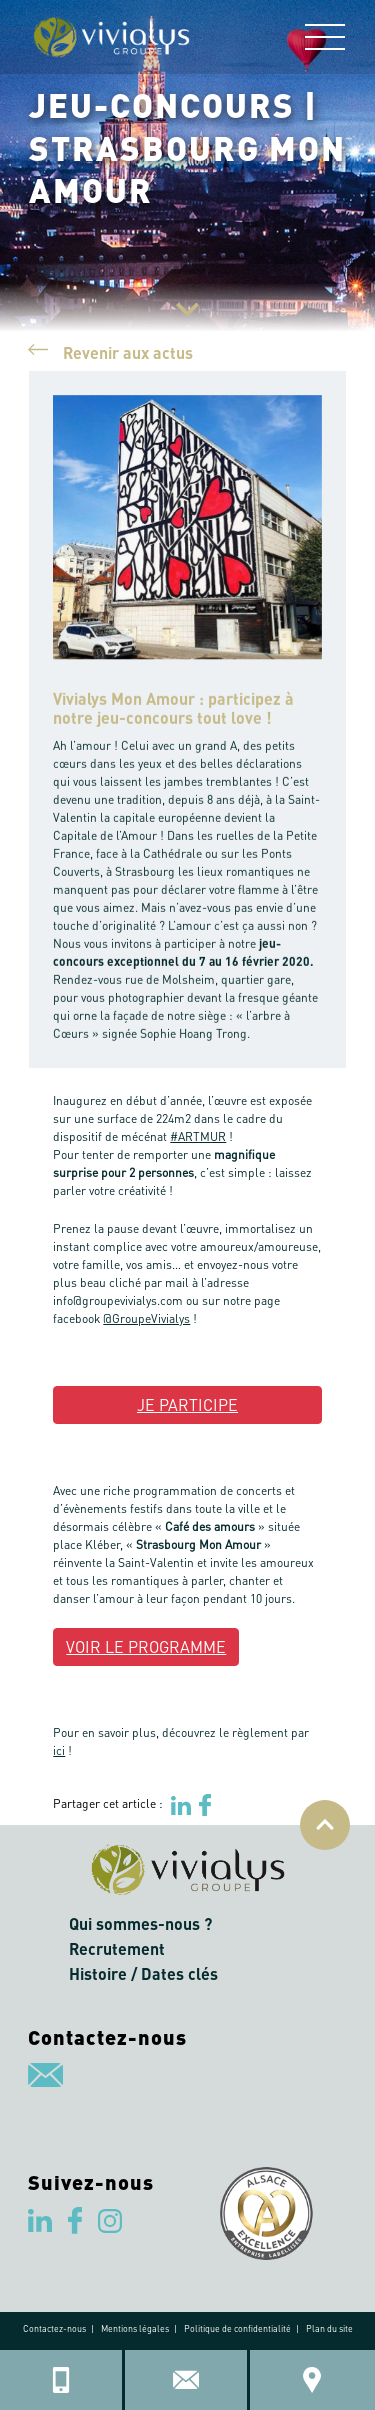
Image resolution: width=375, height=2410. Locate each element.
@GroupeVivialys (146, 1318)
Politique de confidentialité (237, 2328)
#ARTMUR (198, 1136)
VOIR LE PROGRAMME (146, 1646)
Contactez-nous (54, 2328)
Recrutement (117, 1948)
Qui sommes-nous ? (140, 1923)
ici (59, 1750)
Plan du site (329, 2328)
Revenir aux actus (110, 350)
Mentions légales (135, 2328)
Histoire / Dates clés (143, 1973)
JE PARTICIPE (187, 1404)
